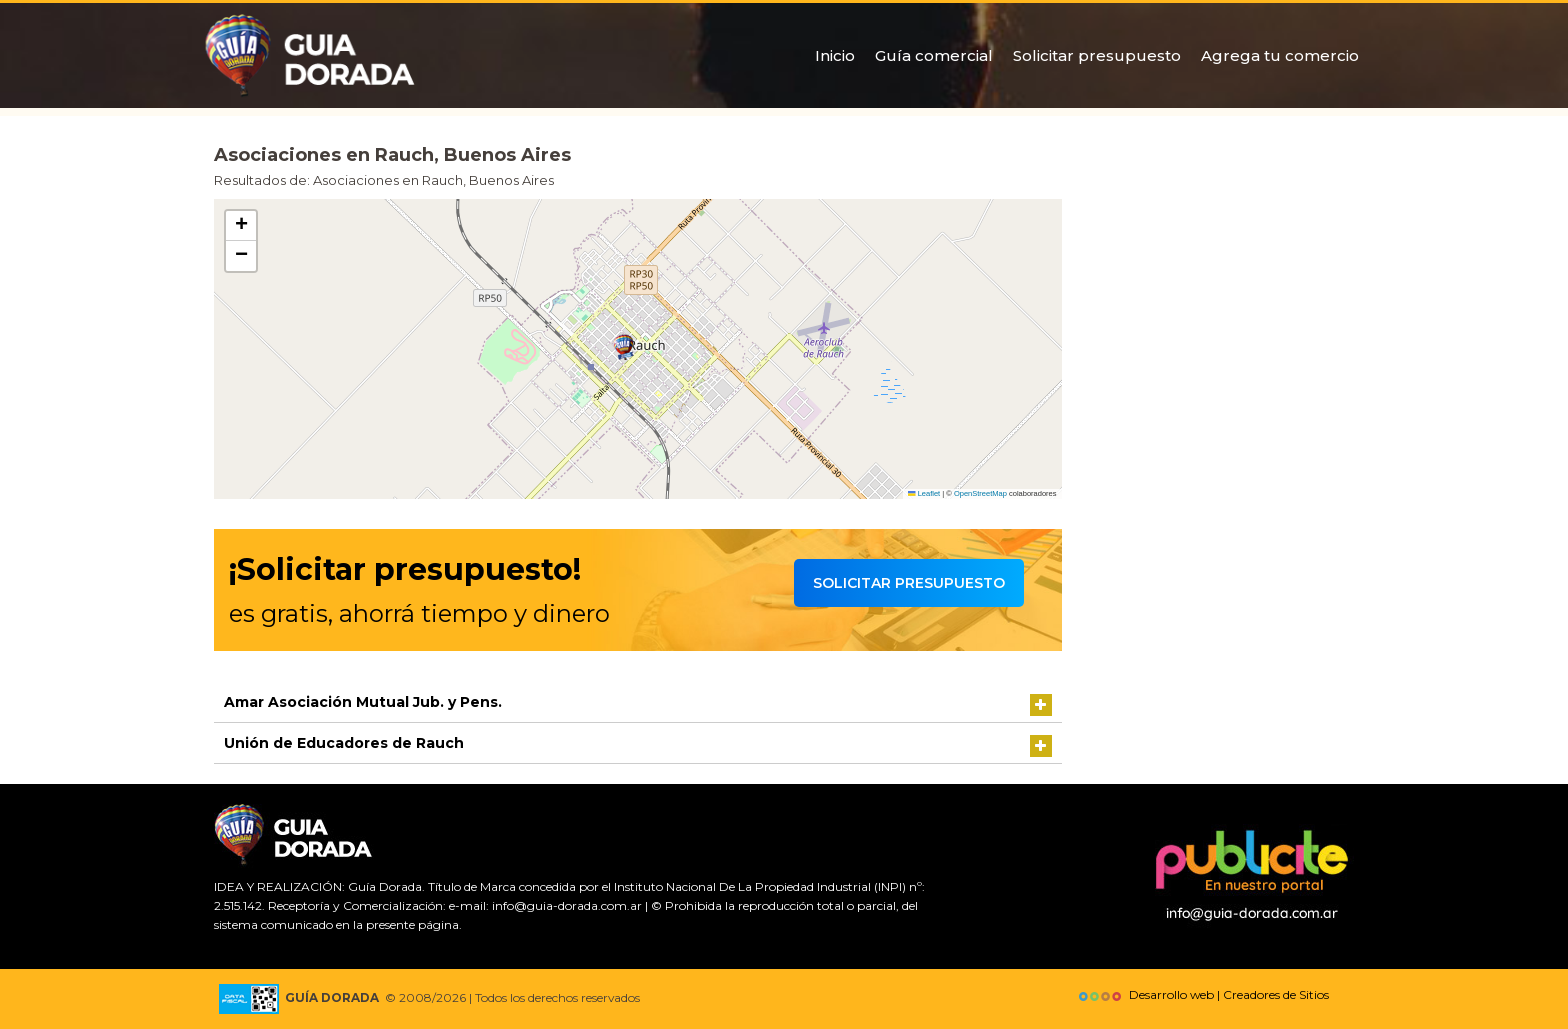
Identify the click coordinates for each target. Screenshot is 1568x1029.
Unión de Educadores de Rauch (344, 743)
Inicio (835, 55)
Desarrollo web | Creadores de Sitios (1201, 994)
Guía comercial (934, 55)
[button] (624, 347)
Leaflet (924, 493)
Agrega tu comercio (1280, 55)
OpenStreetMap (980, 493)
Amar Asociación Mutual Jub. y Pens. (363, 702)
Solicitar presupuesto (1097, 55)
